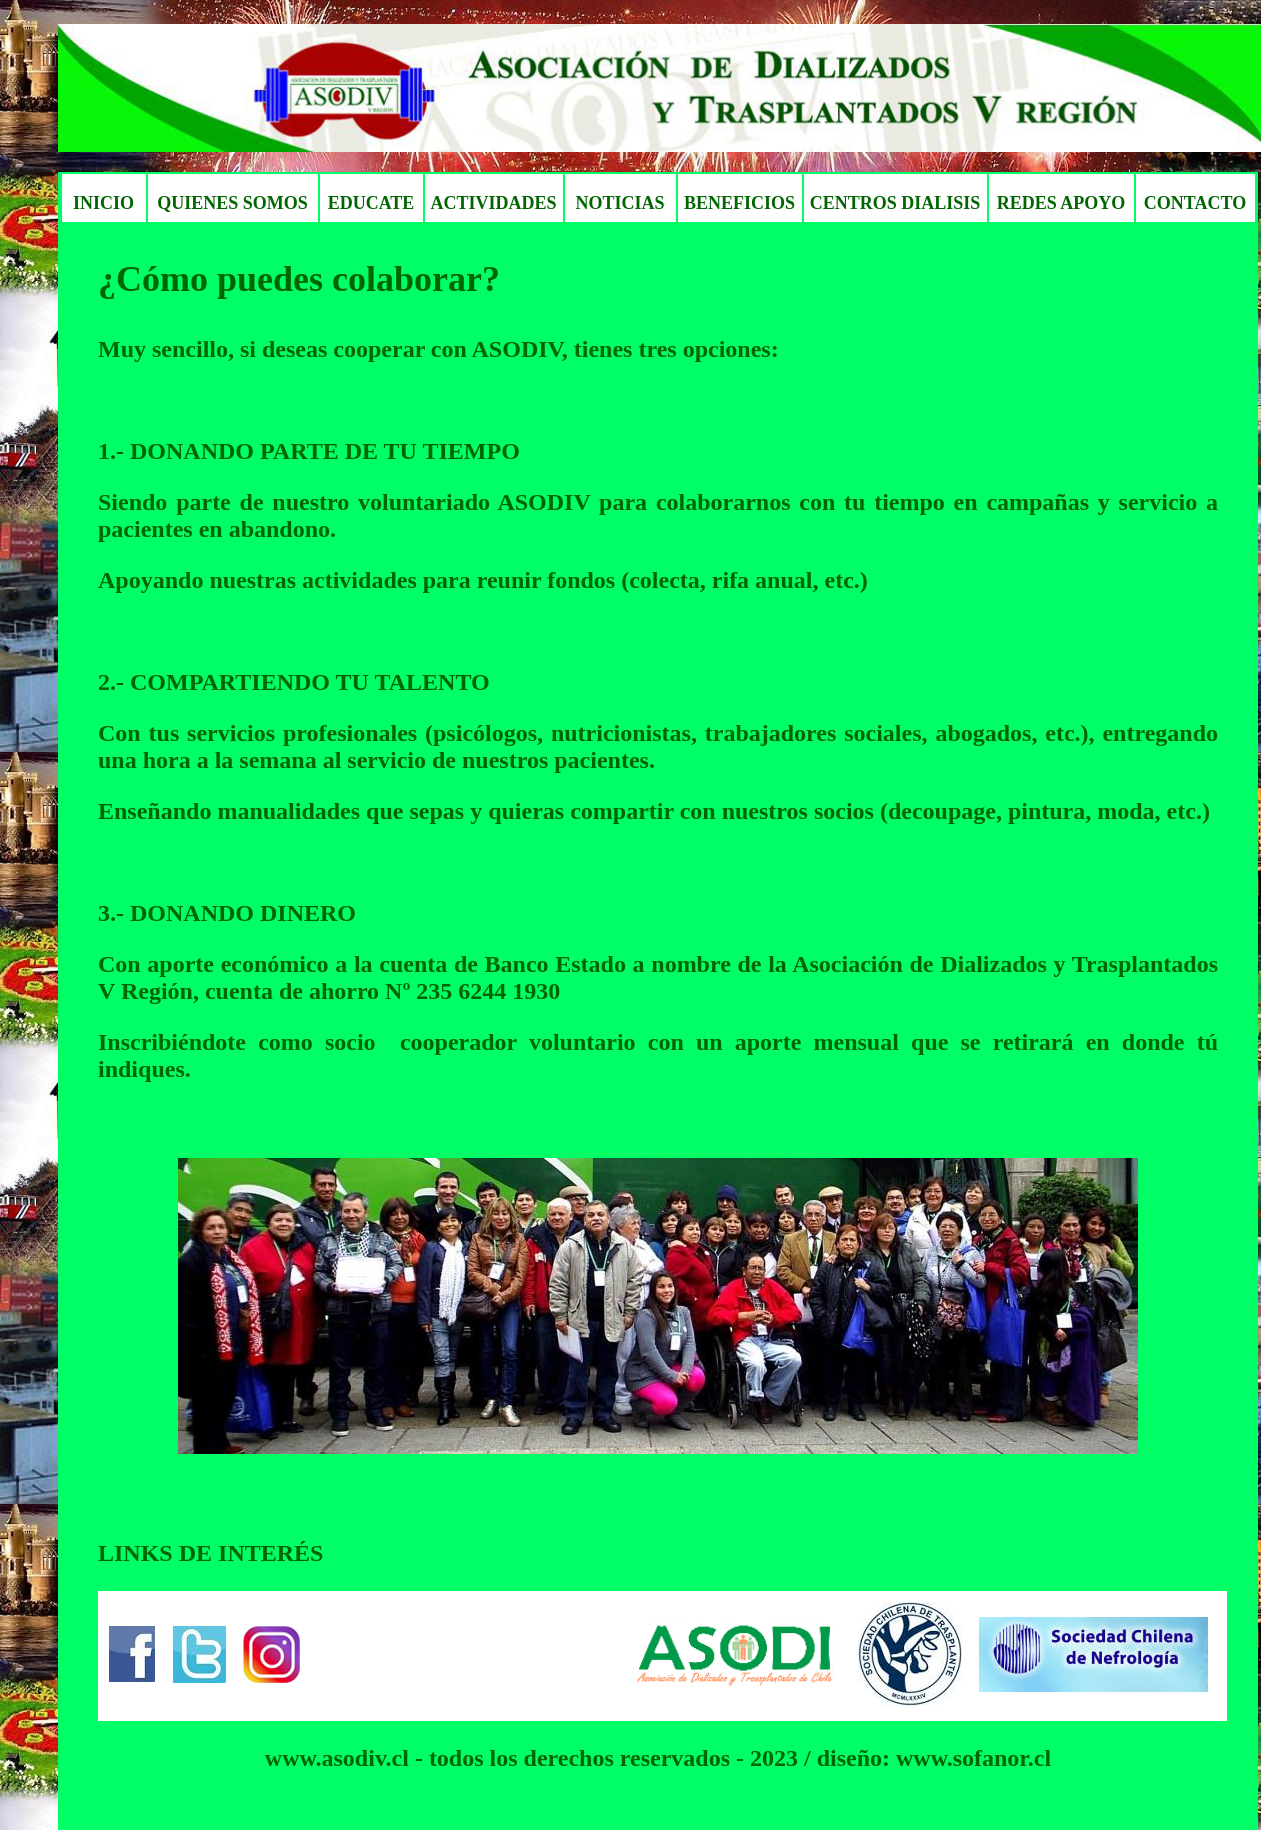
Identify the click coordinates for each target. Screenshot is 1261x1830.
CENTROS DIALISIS (895, 203)
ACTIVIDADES (493, 203)
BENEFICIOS (739, 203)
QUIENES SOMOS (232, 203)
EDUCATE (371, 203)
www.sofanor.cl (973, 1758)
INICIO (103, 203)
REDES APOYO (1061, 203)
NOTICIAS (619, 203)
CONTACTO (1195, 203)
